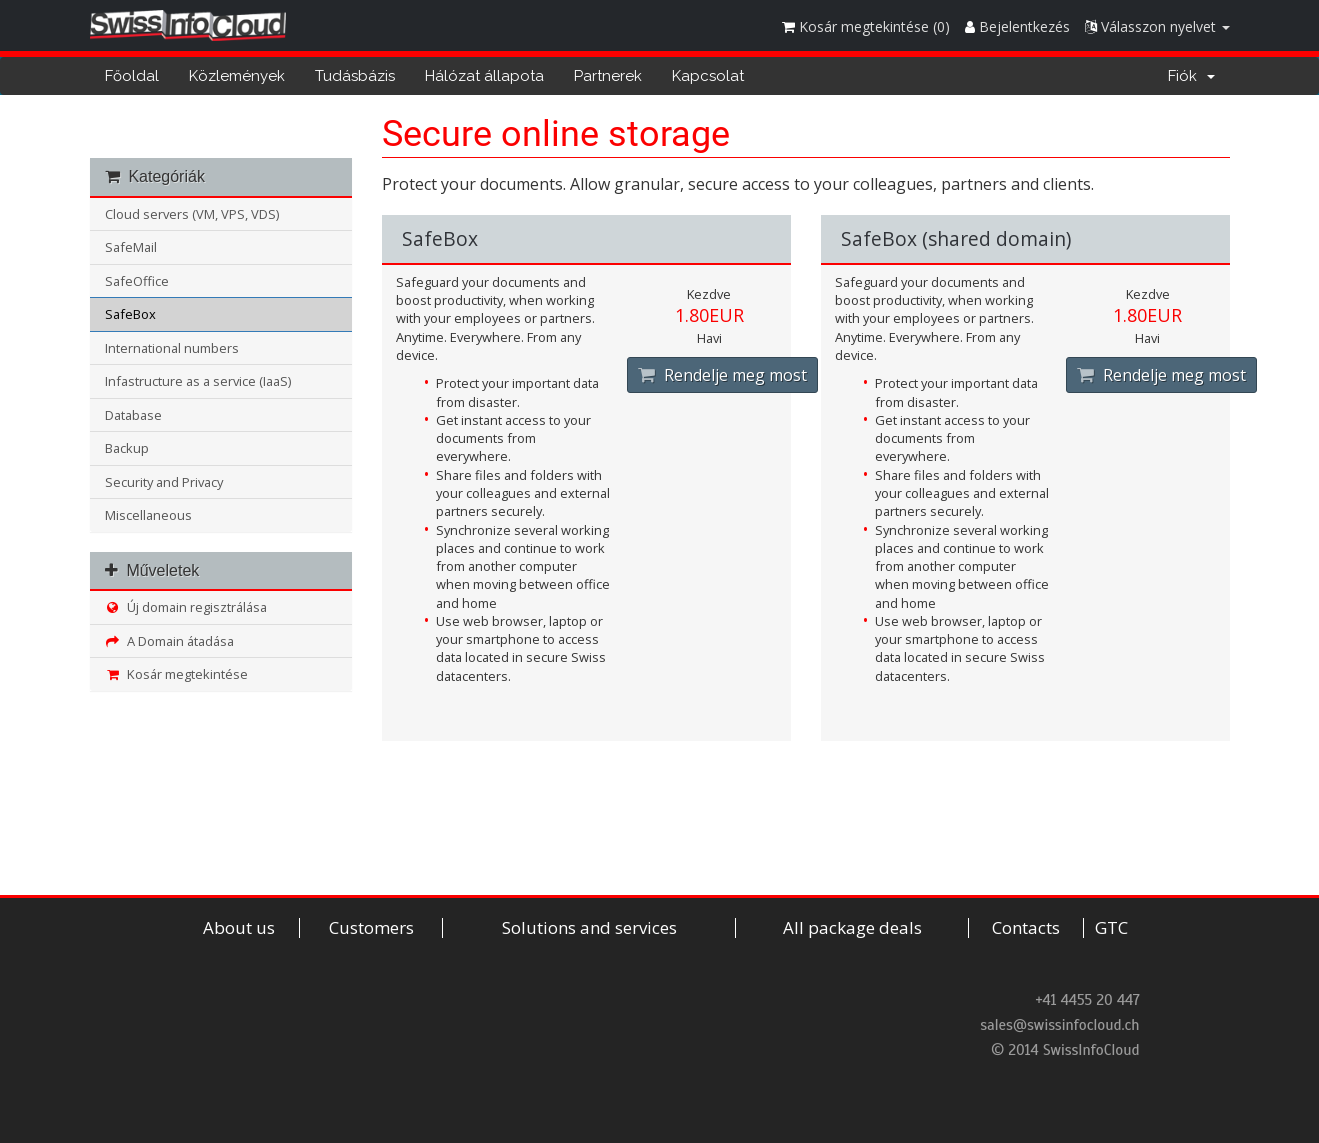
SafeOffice (137, 281)
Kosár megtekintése (177, 674)
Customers (371, 928)
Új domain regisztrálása (186, 607)
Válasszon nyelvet (1157, 26)
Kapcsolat (708, 76)
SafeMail (131, 247)
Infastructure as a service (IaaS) (198, 381)
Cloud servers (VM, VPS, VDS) (192, 214)
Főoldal (132, 76)
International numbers (172, 348)
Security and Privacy (164, 482)
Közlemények (237, 76)
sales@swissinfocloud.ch (1059, 1025)
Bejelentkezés (1017, 26)
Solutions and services (589, 928)
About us (239, 928)
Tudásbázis (355, 76)
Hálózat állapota (484, 76)
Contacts (1026, 928)
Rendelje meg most (722, 375)
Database (133, 415)
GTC (1111, 928)
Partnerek (608, 76)
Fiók (1191, 76)
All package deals (852, 928)
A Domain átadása (170, 641)
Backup (127, 448)
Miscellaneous (148, 515)
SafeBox (130, 314)
